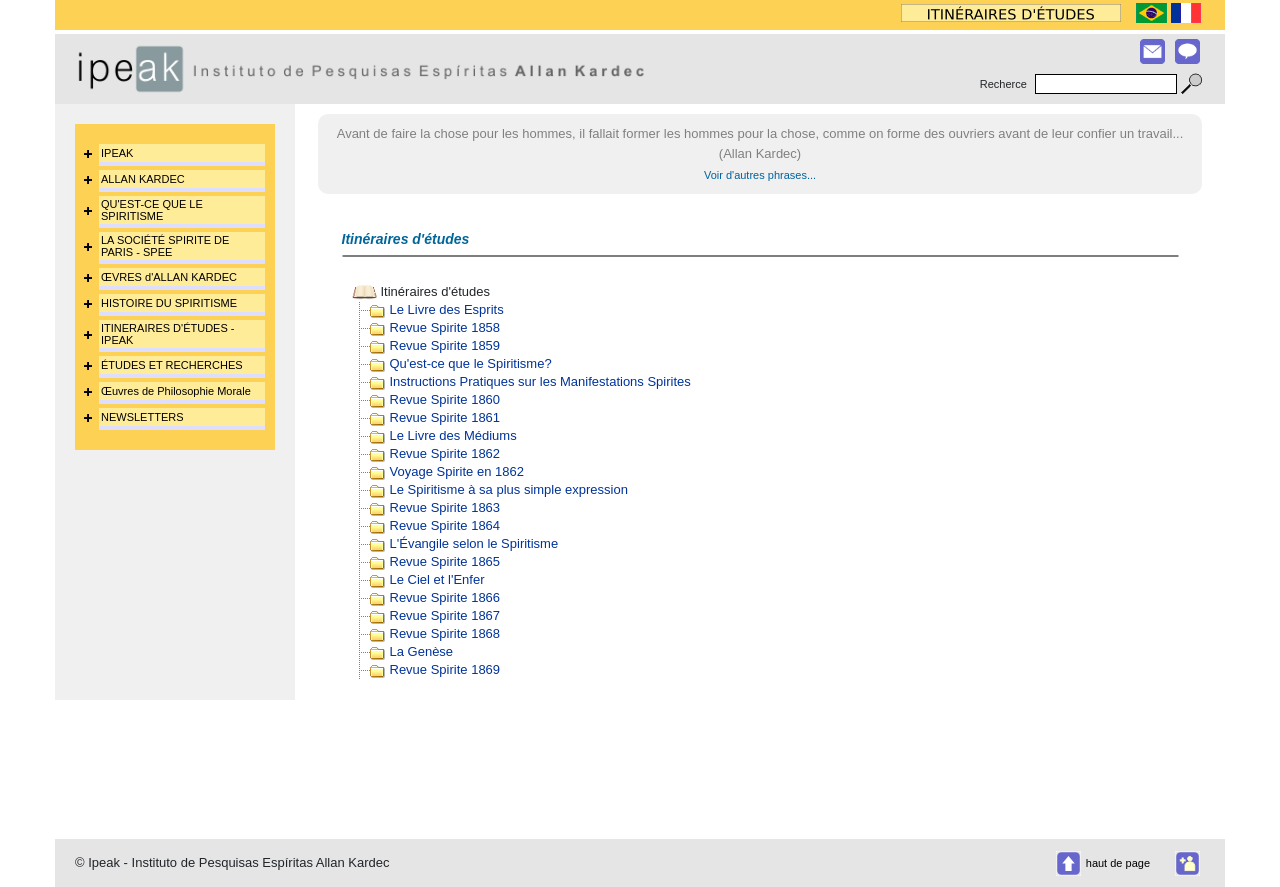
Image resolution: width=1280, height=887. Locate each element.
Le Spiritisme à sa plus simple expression (509, 489)
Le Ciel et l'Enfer (437, 579)
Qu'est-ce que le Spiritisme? (471, 363)
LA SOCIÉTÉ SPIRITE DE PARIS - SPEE (165, 246)
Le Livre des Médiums (453, 435)
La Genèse (422, 651)
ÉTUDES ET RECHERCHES (172, 365)
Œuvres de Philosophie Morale (176, 391)
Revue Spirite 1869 (445, 669)
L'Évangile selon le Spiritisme (474, 543)
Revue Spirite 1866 (445, 597)
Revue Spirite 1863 (445, 507)
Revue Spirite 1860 (445, 399)
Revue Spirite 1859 (445, 345)
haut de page (1118, 863)
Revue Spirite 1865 (445, 561)
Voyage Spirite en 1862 (457, 471)
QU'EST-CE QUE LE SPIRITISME (152, 210)
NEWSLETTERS (142, 417)
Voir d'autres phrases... (760, 175)
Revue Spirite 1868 (445, 633)
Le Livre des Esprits (447, 309)
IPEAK (117, 153)
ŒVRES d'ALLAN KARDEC (169, 277)
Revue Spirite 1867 (445, 615)
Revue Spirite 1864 (445, 525)
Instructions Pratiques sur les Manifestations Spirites (540, 381)
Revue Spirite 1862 (445, 453)
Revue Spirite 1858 (445, 327)
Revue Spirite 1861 (445, 417)
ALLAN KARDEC (143, 179)
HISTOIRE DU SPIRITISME (169, 303)
